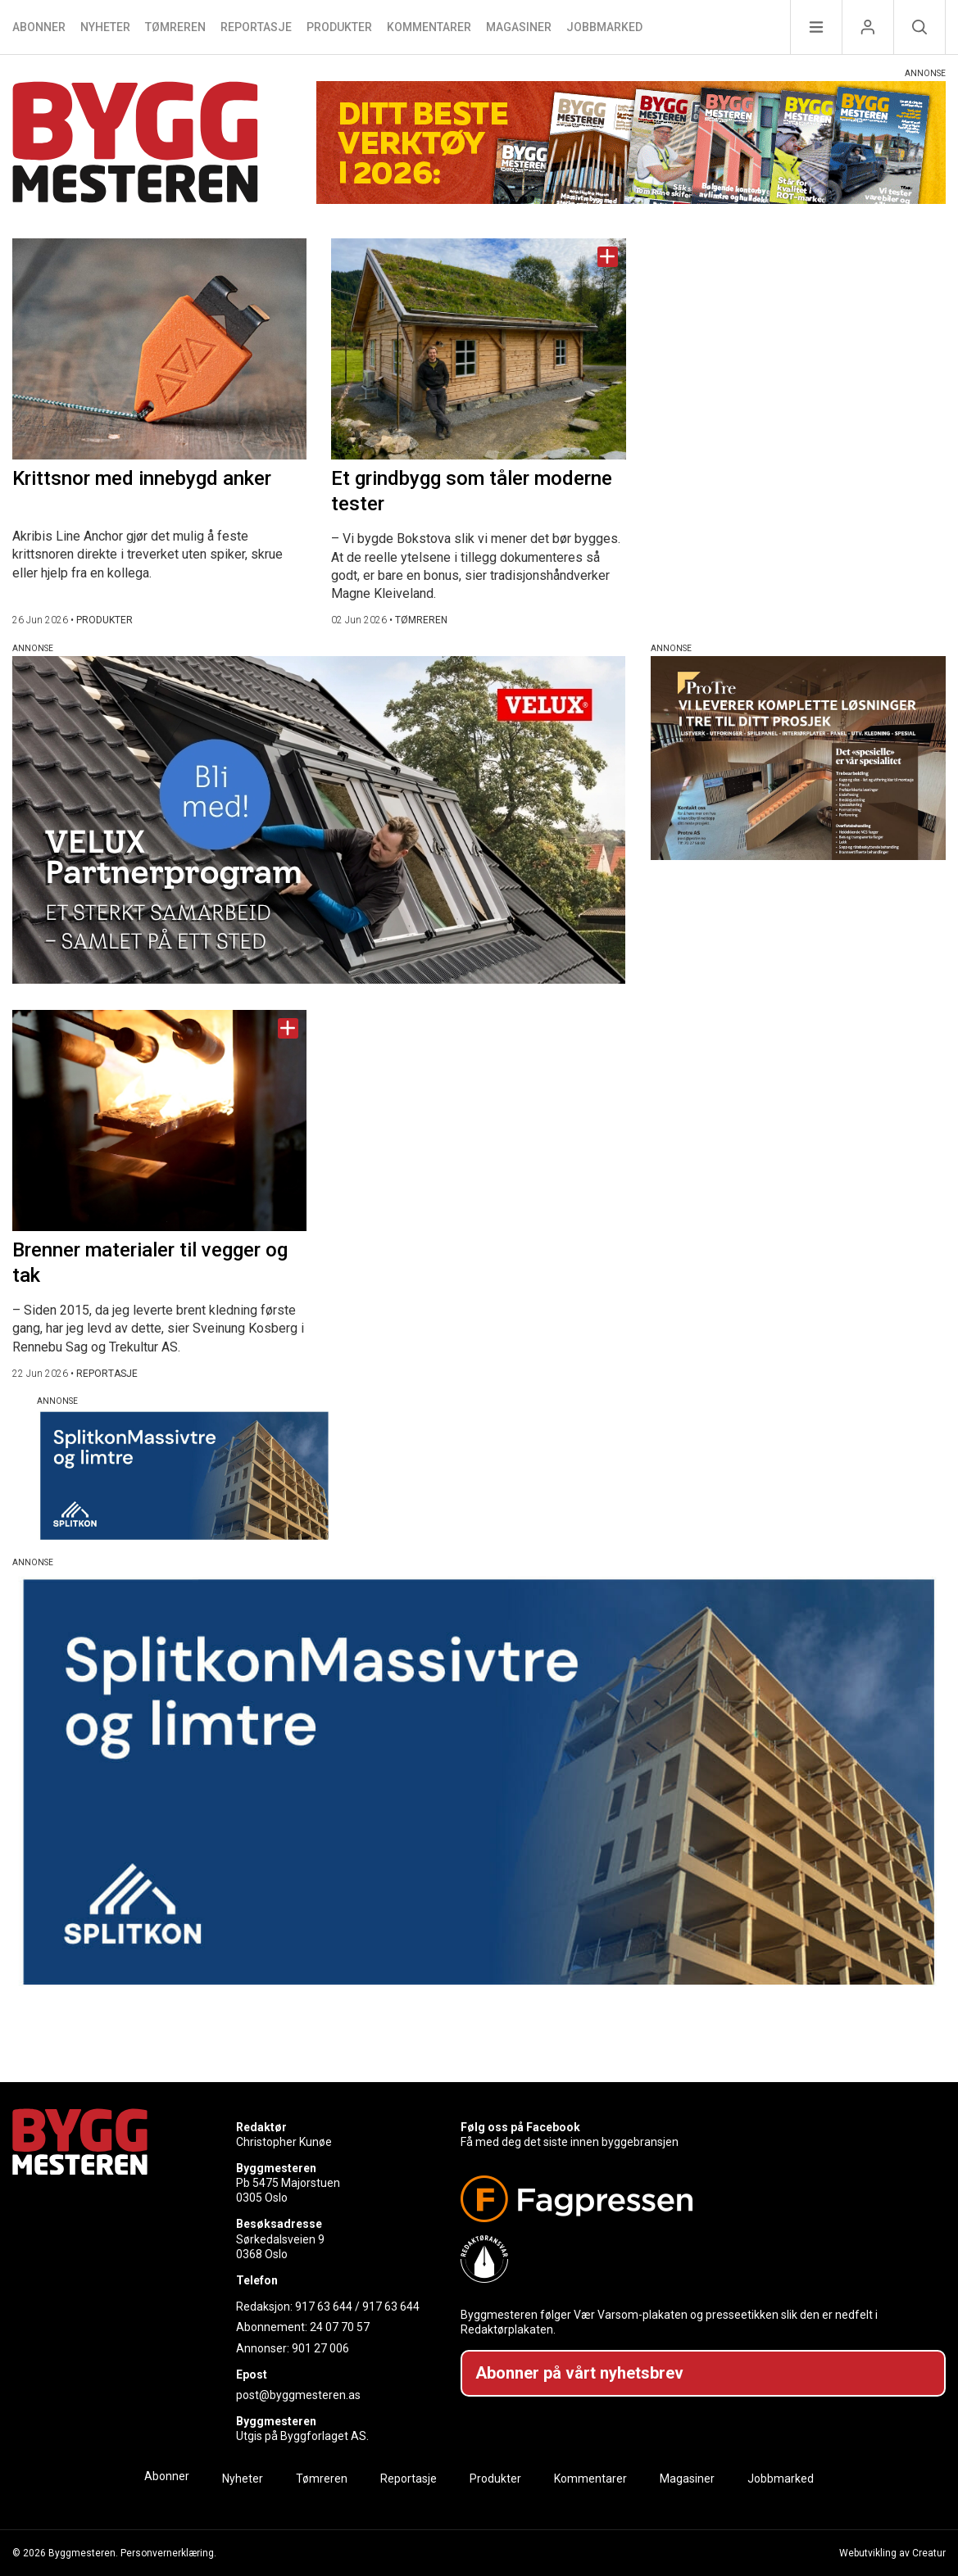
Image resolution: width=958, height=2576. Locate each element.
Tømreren (175, 27)
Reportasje (256, 27)
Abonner (39, 27)
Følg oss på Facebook (520, 2127)
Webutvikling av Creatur (892, 2553)
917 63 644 (323, 2306)
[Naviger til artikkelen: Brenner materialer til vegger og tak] (159, 1120)
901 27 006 (320, 2348)
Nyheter (105, 27)
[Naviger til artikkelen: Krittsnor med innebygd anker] (159, 349)
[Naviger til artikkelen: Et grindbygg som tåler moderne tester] (478, 349)
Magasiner (519, 27)
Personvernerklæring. (168, 2553)
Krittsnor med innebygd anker (141, 478)
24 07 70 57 (340, 2327)
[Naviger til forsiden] (135, 144)
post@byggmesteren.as (298, 2395)
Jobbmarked (604, 27)
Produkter (339, 27)
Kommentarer (429, 27)
